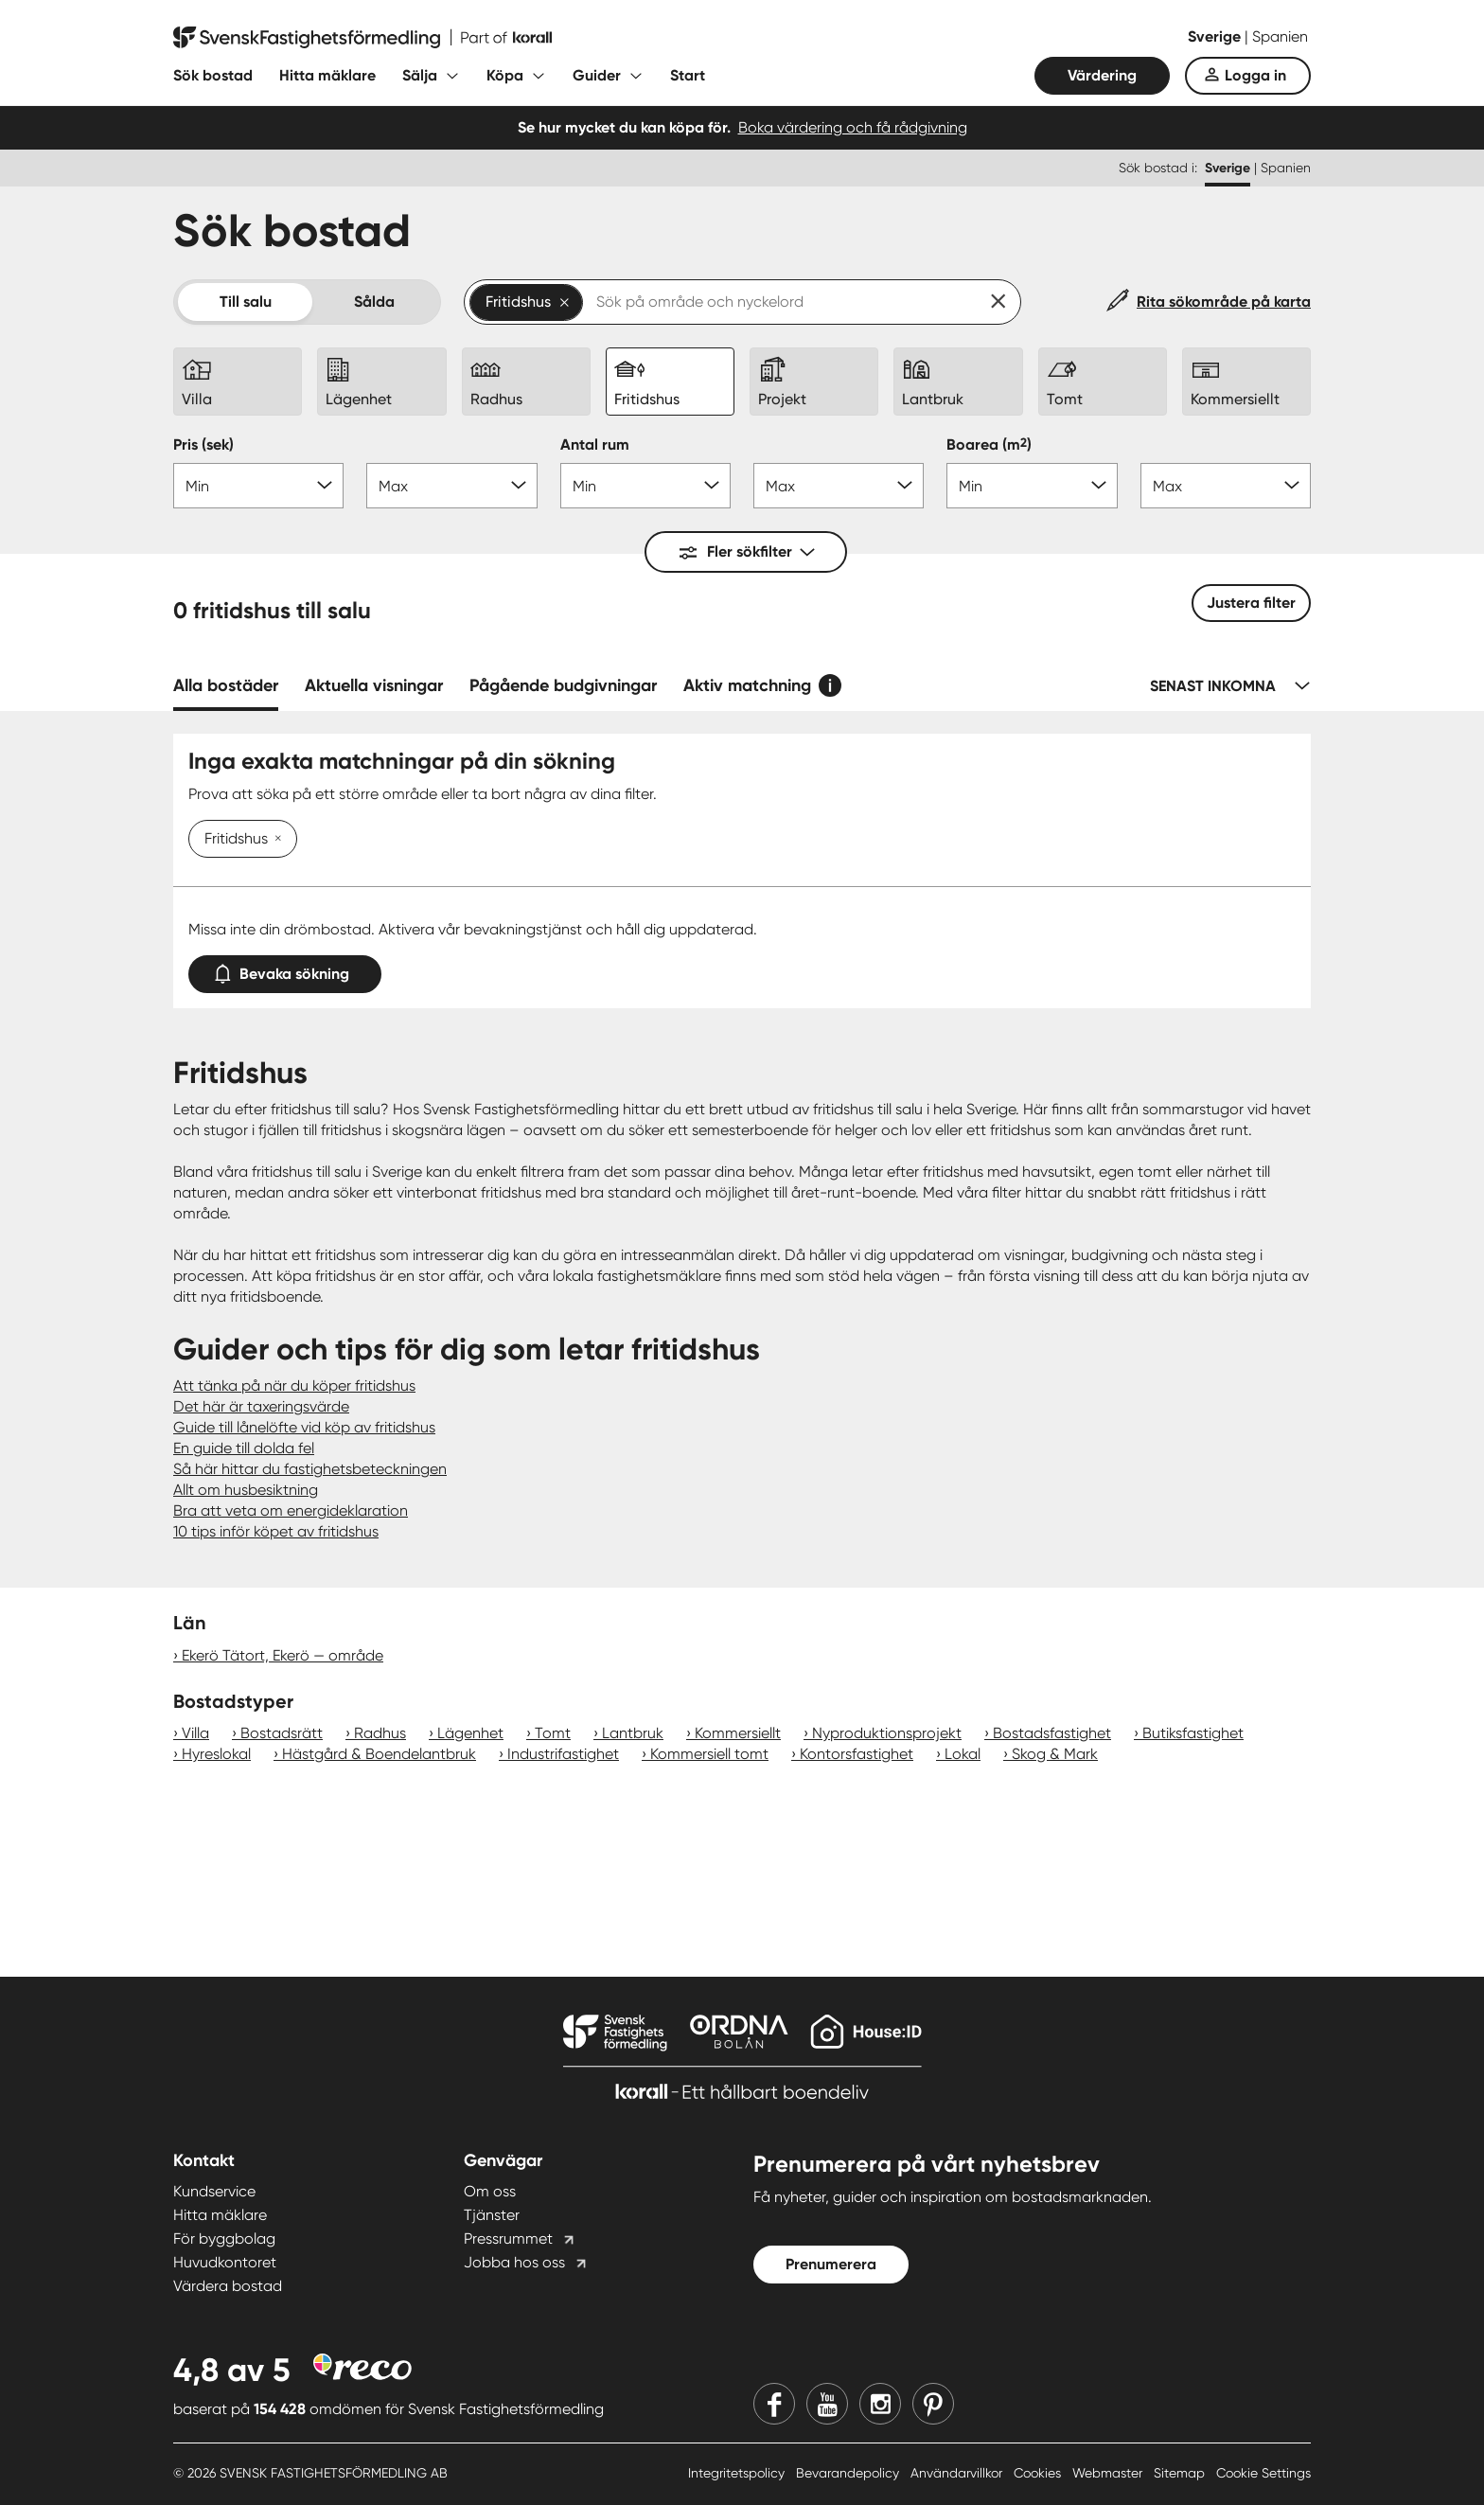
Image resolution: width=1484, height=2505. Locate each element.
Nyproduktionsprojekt (887, 1733)
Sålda (374, 302)
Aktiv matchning (747, 685)
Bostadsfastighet (1052, 1733)
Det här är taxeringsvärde (261, 1406)
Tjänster (492, 2215)
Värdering (1102, 75)
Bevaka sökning (285, 970)
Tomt (553, 1733)
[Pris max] (451, 485)
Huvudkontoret (224, 2262)
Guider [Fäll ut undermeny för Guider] (597, 75)
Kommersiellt (738, 1733)
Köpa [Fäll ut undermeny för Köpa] (504, 75)
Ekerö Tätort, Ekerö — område (282, 1655)
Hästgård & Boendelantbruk (379, 1754)
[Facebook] (774, 2404)
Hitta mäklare (327, 75)
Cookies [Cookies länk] (1039, 2472)
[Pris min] (258, 485)
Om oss (490, 2191)
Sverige (1216, 36)
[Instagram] (880, 2404)
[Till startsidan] (362, 38)
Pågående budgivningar (563, 685)
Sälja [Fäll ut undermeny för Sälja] (419, 75)
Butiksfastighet (1193, 1733)
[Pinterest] (933, 2404)
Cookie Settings (1263, 2472)
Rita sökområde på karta (1224, 302)
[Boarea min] (1031, 485)
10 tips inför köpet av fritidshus (276, 1531)
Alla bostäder (225, 685)
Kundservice (214, 2191)
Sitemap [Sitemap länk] (1181, 2472)
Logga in (1255, 75)
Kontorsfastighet (856, 1754)
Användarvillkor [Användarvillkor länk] (958, 2472)
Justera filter (1251, 603)
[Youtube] (827, 2404)
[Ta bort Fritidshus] (274, 839)
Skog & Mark (1055, 1754)
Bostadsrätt (281, 1733)
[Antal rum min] (645, 485)
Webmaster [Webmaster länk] (1109, 2472)
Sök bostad (213, 75)
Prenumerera (831, 2264)
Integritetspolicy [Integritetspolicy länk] (738, 2472)
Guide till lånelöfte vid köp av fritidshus (304, 1427)
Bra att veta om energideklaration (290, 1510)
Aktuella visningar (374, 685)
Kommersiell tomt (709, 1754)
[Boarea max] (1225, 485)
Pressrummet (508, 2238)
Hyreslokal (216, 1754)
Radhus (380, 1733)
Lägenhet (470, 1733)
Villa (195, 1733)
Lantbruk (632, 1733)
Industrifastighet (563, 1754)
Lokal (962, 1754)
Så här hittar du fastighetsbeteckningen (310, 1469)
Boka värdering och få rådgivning (852, 127)
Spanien (1280, 36)
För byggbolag (224, 2238)
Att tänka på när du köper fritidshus (294, 1386)
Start (687, 75)
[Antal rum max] (838, 485)
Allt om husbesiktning (245, 1490)
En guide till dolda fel (243, 1448)
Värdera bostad (227, 2286)
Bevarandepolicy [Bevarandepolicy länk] (849, 2472)
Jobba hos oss (514, 2262)
